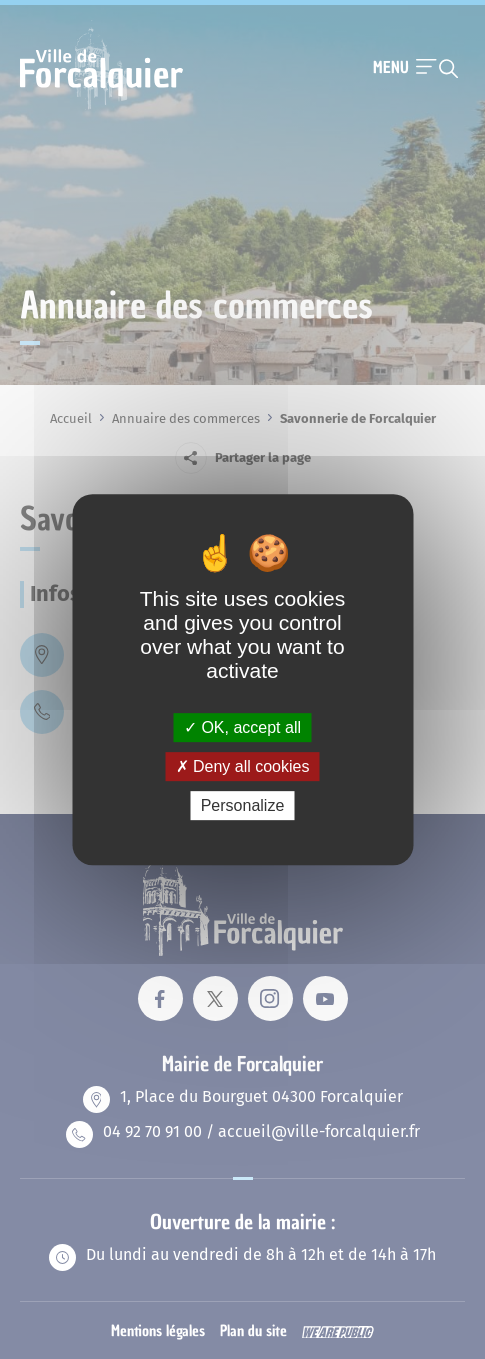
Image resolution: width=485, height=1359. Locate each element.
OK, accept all (242, 727)
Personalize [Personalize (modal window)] (243, 805)
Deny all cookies (243, 766)
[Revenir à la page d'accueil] (101, 107)
